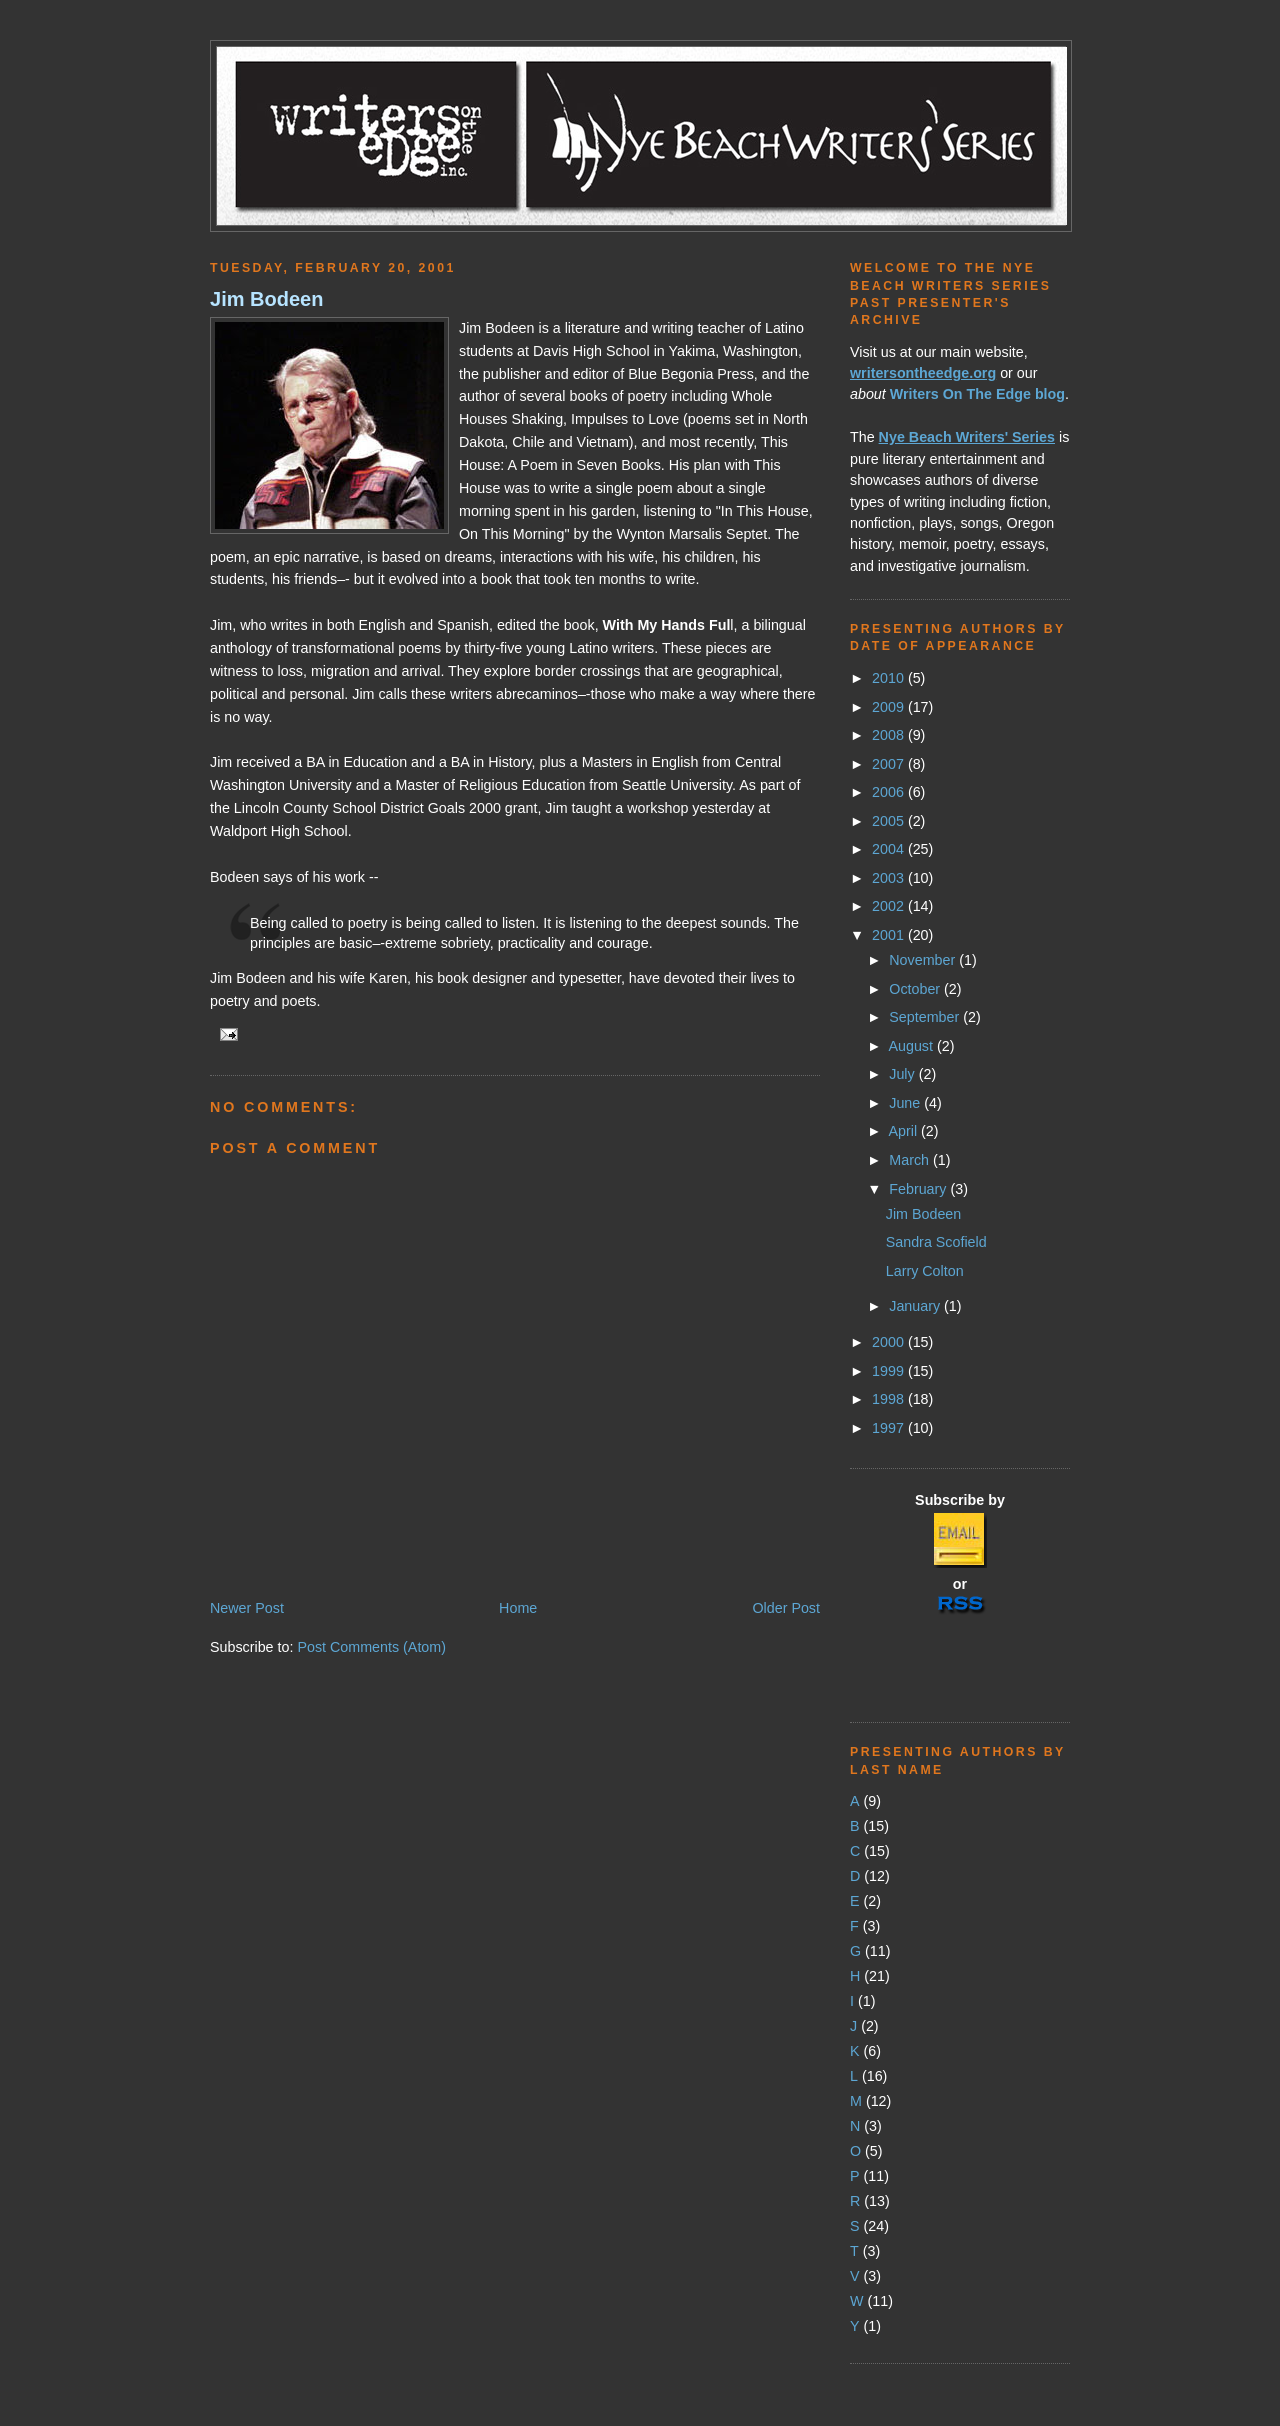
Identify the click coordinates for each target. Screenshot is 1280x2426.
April (904, 1131)
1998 (890, 1399)
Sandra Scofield (936, 1242)
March (911, 1160)
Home (518, 1608)
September (926, 1017)
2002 (890, 906)
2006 (890, 792)
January (916, 1306)
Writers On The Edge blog (977, 394)
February (919, 1189)
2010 (890, 678)
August (912, 1046)
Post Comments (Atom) (371, 1647)
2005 (890, 821)
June (906, 1103)
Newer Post (247, 1608)
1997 (890, 1428)
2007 (890, 764)
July (903, 1074)
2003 (890, 878)
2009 (890, 707)
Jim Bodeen (266, 299)
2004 (890, 849)
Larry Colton (925, 1271)
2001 (890, 935)
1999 (890, 1371)
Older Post (786, 1608)
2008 (890, 735)
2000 (890, 1342)
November (924, 960)
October (916, 989)
